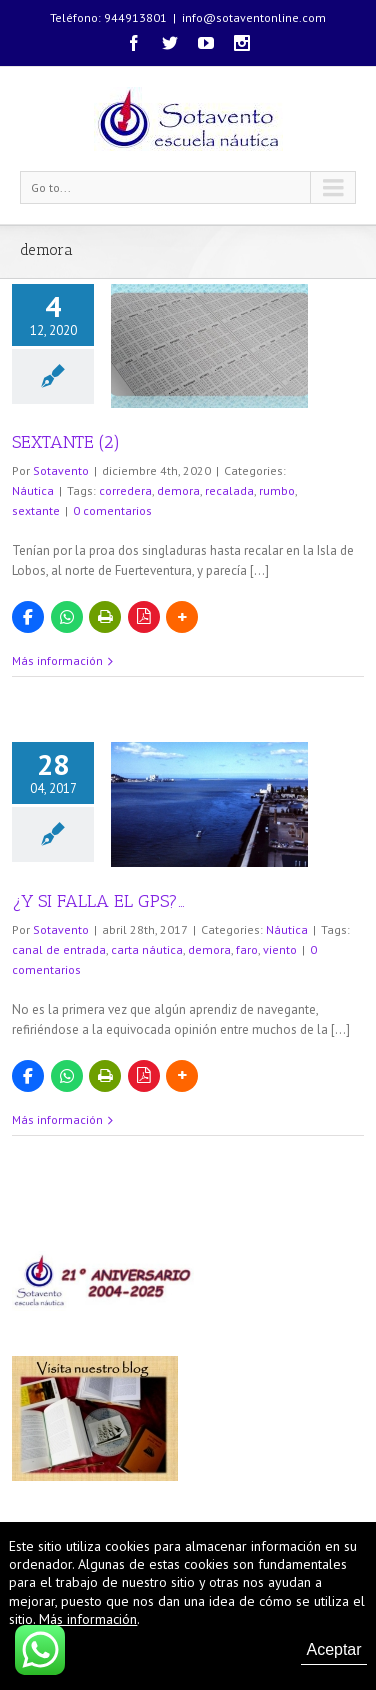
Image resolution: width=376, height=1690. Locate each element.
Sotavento (61, 470)
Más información (57, 660)
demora (178, 490)
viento (280, 949)
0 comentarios (112, 510)
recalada (229, 490)
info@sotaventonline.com (254, 17)
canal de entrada (59, 949)
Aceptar (333, 1649)
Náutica (33, 490)
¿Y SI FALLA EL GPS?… (98, 901)
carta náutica (147, 949)
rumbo (277, 490)
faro (247, 949)
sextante (36, 510)
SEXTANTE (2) (66, 442)
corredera (125, 490)
